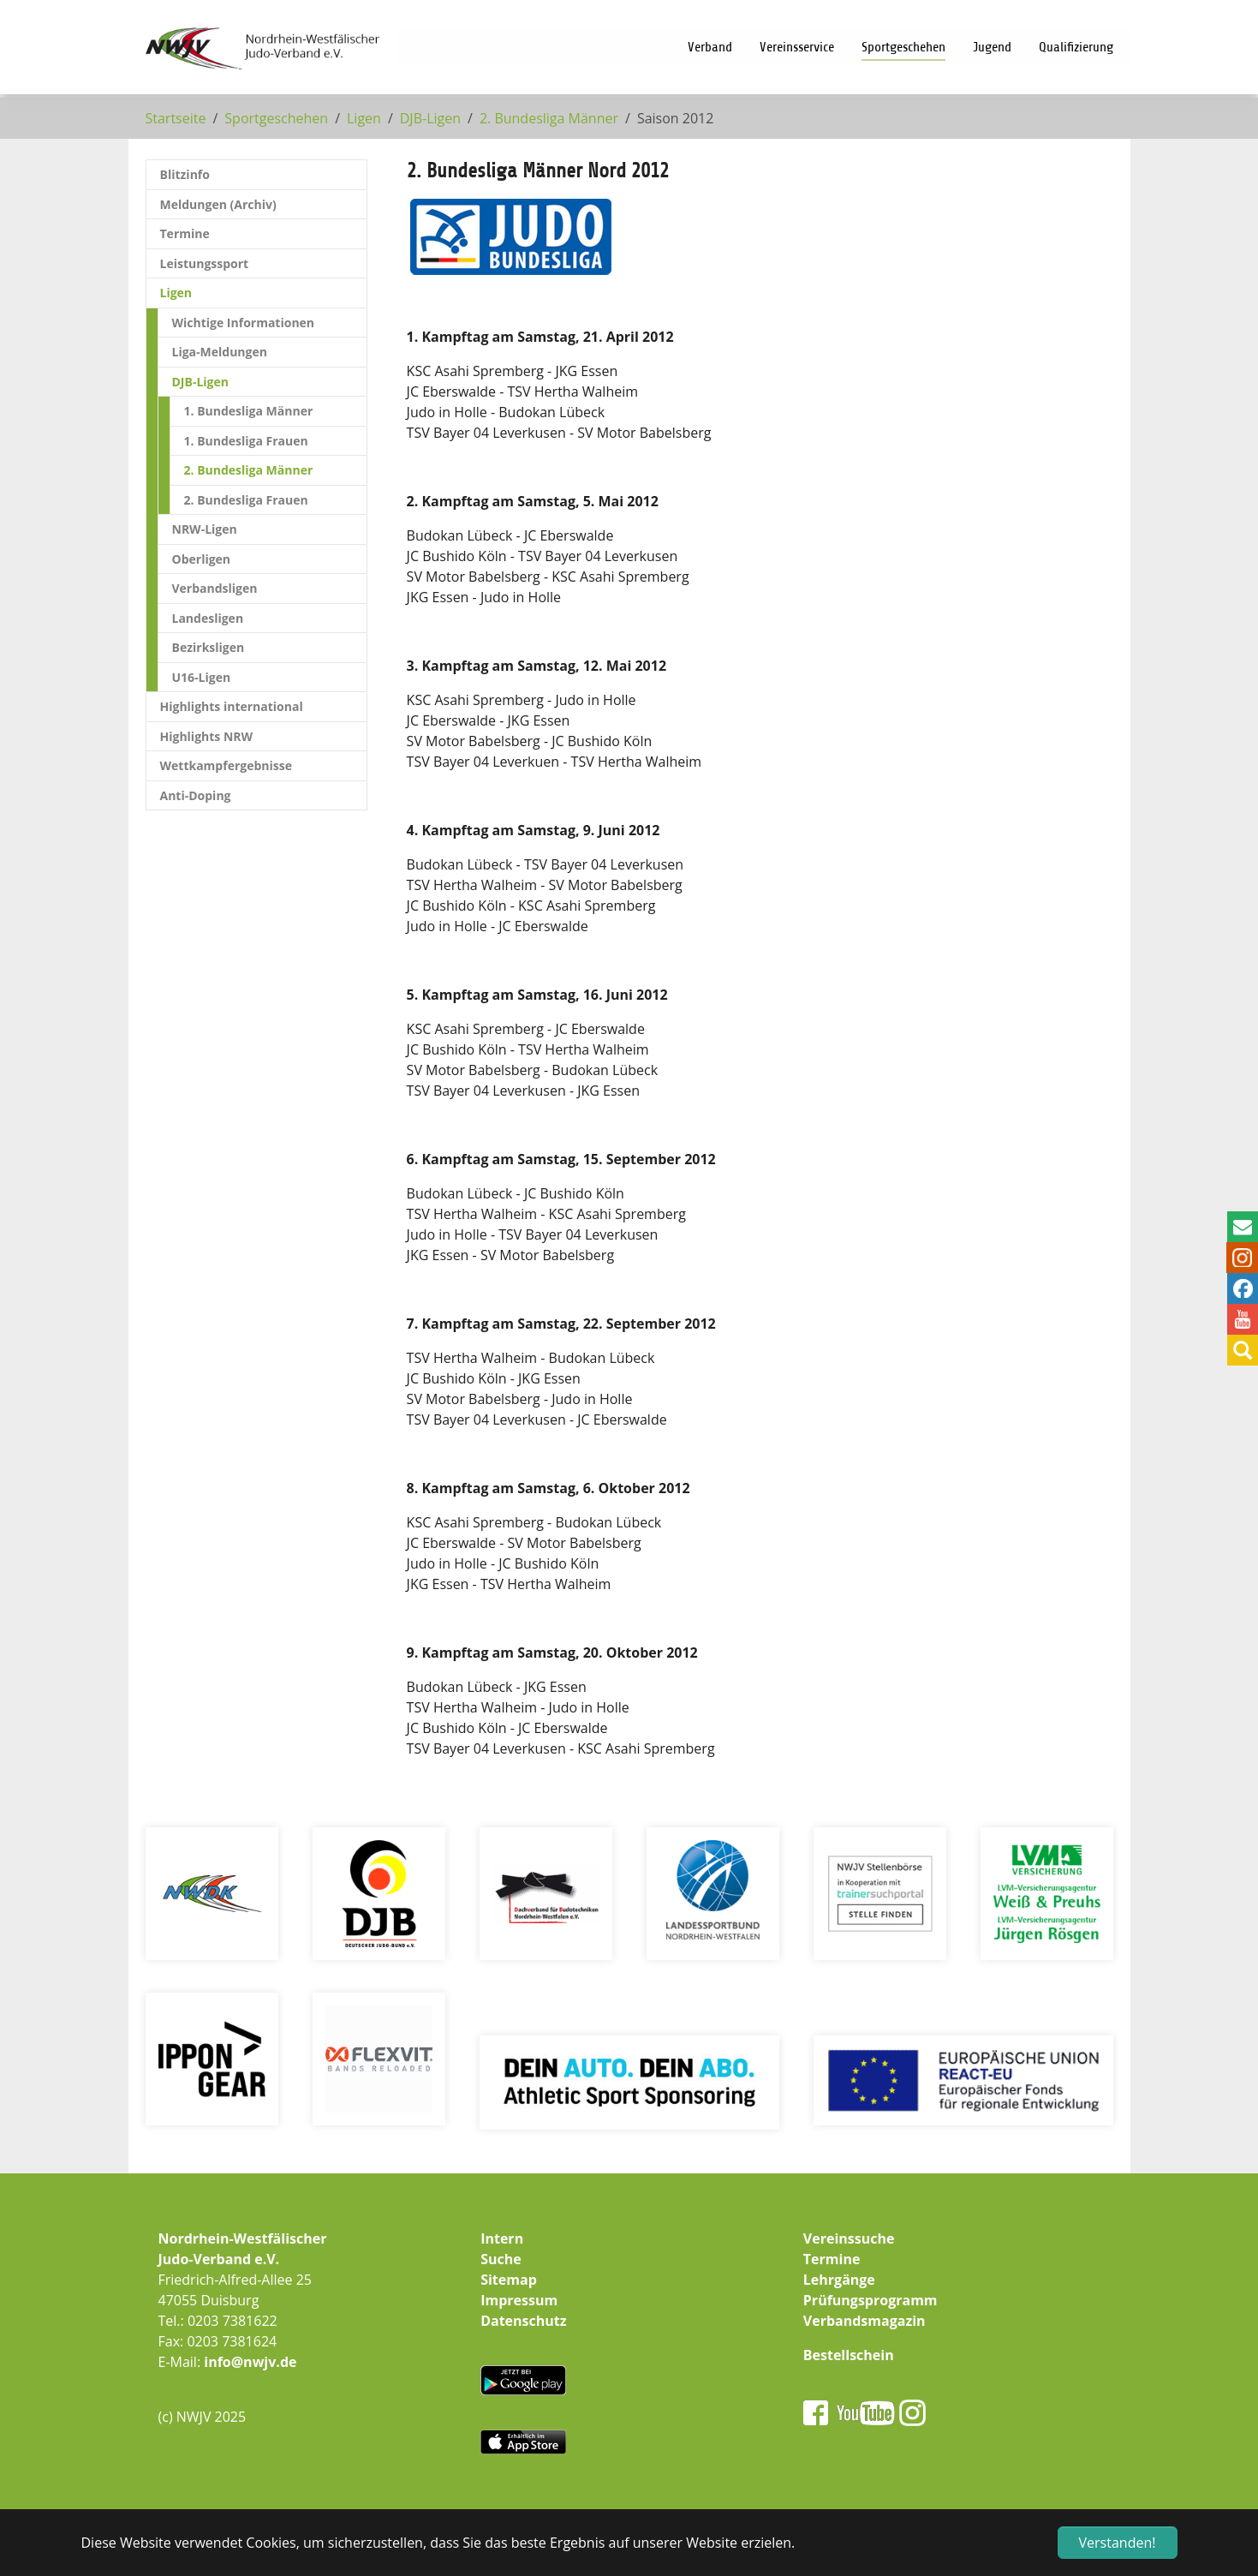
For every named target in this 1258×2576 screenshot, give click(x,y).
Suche (501, 2259)
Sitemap (508, 2279)
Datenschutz (523, 2320)
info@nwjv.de (250, 2361)
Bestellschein (848, 2355)
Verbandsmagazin (864, 2320)
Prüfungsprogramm (870, 2300)
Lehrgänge (839, 2279)
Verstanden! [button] (1117, 2542)
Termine (832, 2259)
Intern (501, 2238)
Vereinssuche (849, 2238)
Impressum (518, 2300)
